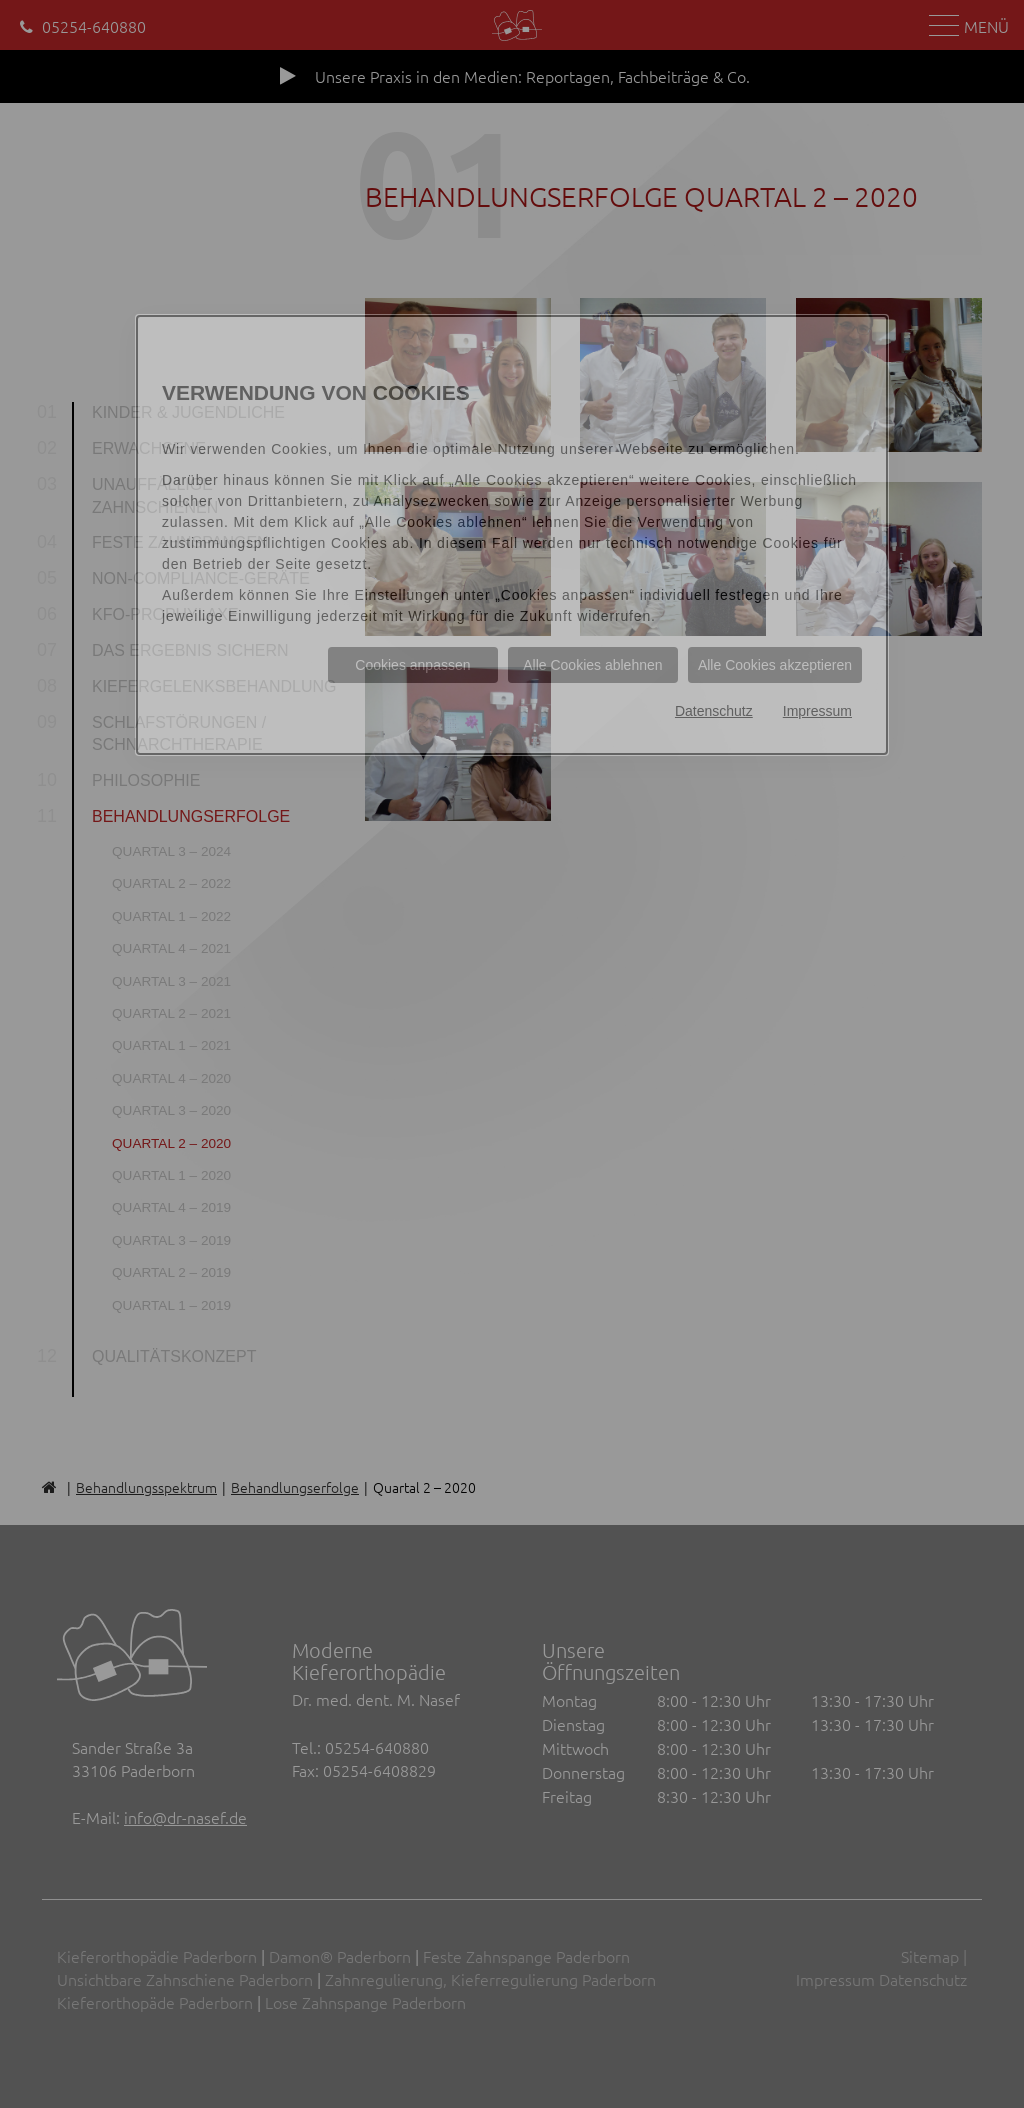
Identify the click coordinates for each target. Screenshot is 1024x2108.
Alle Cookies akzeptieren (775, 665)
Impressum (817, 711)
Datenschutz (714, 711)
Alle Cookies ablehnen (592, 665)
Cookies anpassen (412, 665)
